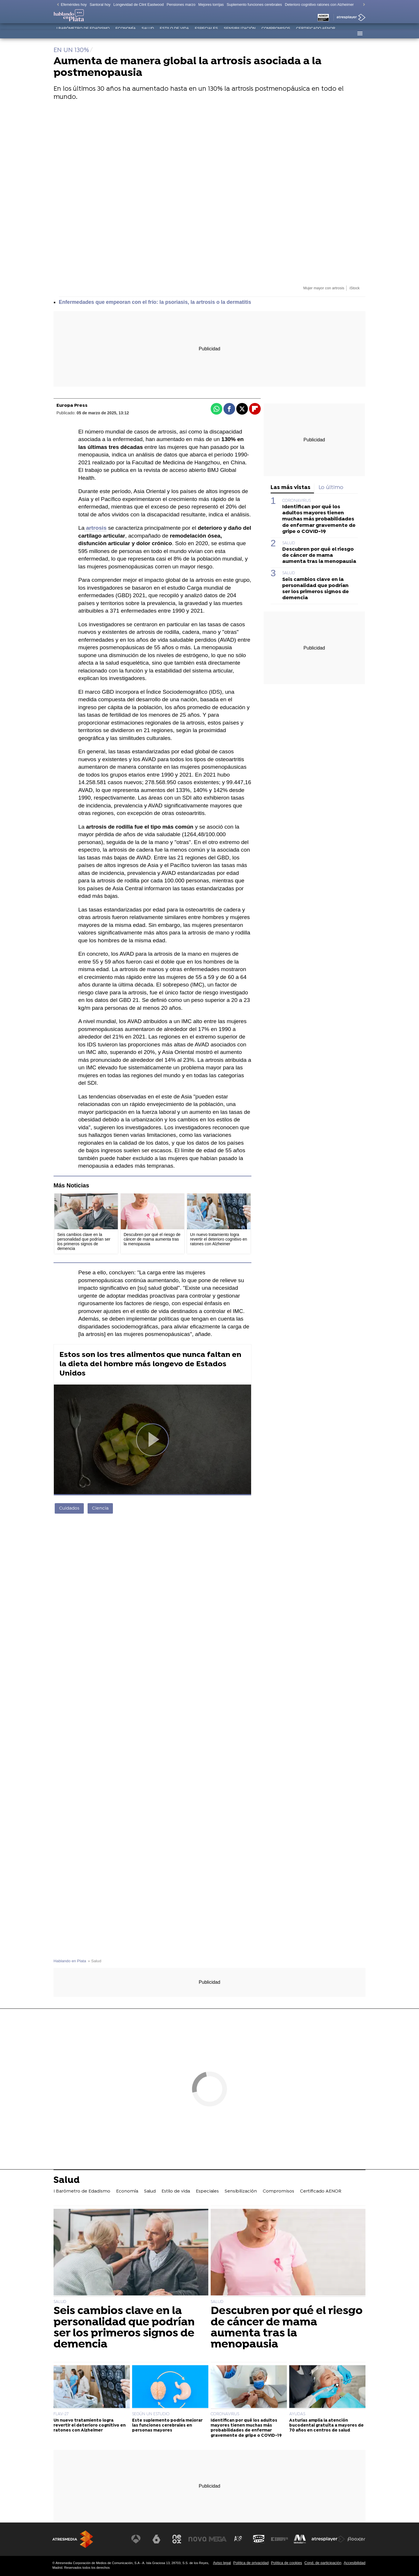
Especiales (206, 33)
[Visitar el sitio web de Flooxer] (356, 2539)
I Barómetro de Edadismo (83, 33)
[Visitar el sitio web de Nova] (199, 2539)
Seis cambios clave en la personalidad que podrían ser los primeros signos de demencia (315, 589)
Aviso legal (222, 2563)
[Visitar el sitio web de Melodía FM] (300, 2539)
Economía (126, 33)
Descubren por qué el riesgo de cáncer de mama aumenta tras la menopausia (319, 555)
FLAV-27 (61, 2414)
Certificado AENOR (315, 33)
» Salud (94, 1961)
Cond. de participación (322, 2563)
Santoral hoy (100, 4)
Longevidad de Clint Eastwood (138, 4)
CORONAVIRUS (296, 500)
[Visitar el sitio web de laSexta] (158, 2539)
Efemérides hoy (74, 4)
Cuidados (69, 1508)
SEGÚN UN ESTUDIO (151, 2414)
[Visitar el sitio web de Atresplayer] (328, 2539)
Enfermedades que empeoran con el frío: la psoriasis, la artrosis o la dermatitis (155, 302)
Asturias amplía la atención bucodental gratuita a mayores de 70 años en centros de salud (326, 2425)
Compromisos (276, 33)
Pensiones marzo (181, 4)
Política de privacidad (251, 2563)
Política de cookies (286, 2563)
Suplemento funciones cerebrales (254, 4)
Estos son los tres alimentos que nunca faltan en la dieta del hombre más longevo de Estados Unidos (150, 1364)
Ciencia (100, 1508)
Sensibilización (240, 33)
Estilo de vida (174, 33)
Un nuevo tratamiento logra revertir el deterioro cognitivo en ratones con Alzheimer (90, 2425)
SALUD (288, 543)
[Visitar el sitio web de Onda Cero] (260, 2539)
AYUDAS (297, 2414)
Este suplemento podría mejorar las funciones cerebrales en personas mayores (167, 2425)
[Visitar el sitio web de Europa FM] (280, 2539)
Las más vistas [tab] (290, 487)
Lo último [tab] (331, 487)
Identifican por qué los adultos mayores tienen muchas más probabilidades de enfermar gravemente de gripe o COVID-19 (319, 519)
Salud (147, 33)
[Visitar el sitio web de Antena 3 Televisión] (138, 2539)
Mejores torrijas (211, 4)
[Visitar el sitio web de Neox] (178, 2539)
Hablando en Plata (70, 1961)
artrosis (95, 528)
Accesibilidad (354, 2563)
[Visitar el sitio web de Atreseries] (239, 2539)
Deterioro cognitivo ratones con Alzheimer (319, 4)
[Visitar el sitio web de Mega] (219, 2539)
